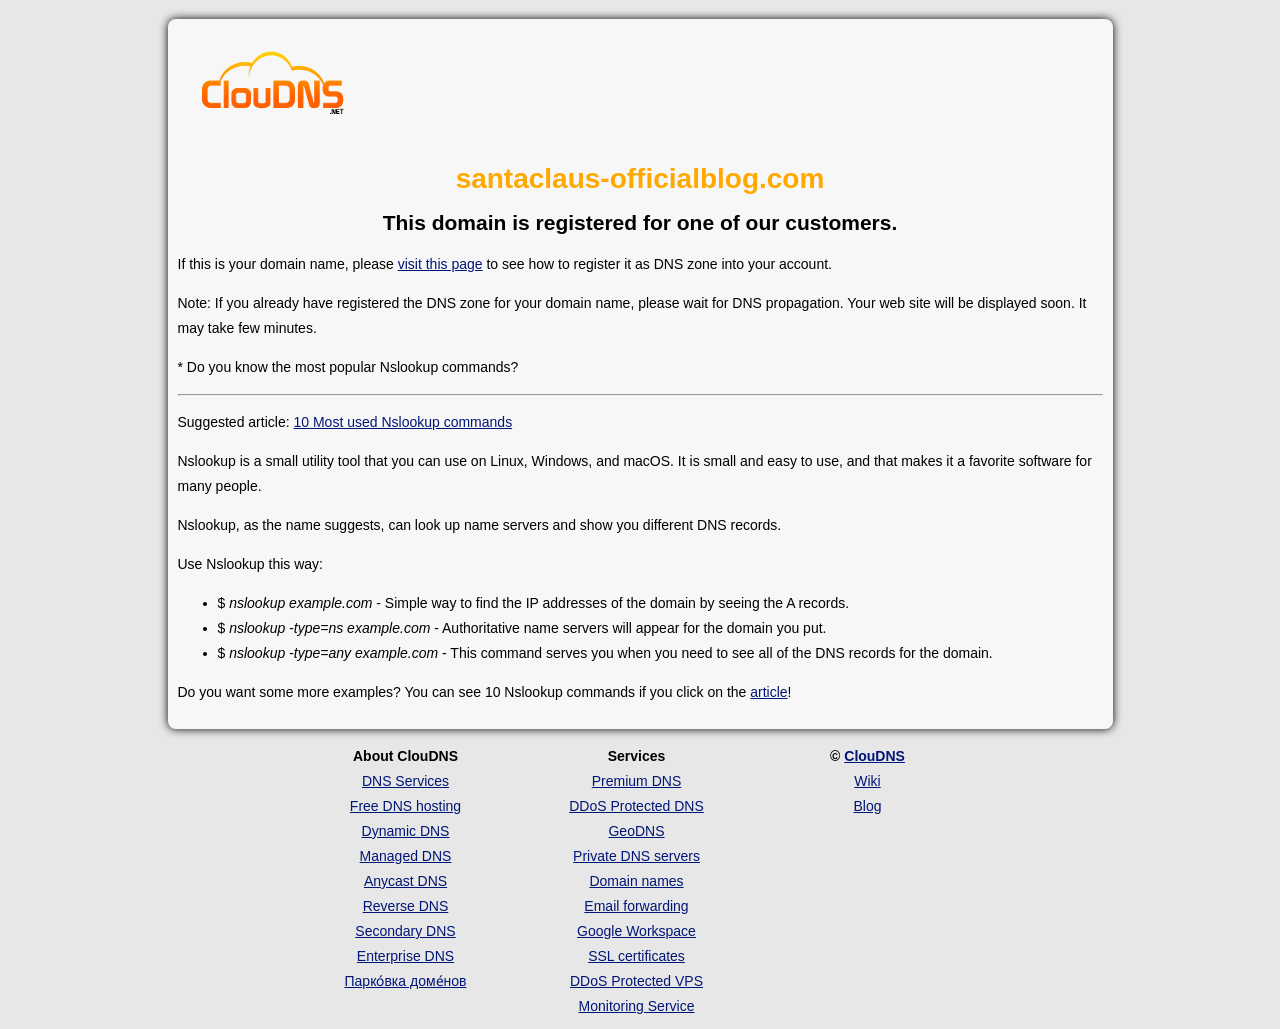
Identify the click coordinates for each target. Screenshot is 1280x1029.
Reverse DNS (406, 906)
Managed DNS (406, 856)
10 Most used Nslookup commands (402, 422)
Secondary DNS (405, 931)
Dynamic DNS (406, 831)
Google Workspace (636, 931)
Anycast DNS (405, 881)
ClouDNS (874, 756)
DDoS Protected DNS (636, 806)
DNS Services (405, 781)
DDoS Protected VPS (636, 981)
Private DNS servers (636, 856)
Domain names (636, 881)
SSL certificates (636, 956)
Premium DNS (636, 781)
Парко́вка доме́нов (406, 981)
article (768, 692)
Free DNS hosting (405, 806)
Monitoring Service (637, 1006)
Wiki (867, 781)
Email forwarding (636, 906)
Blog (867, 806)
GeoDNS (636, 831)
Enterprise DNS (405, 956)
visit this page (440, 264)
